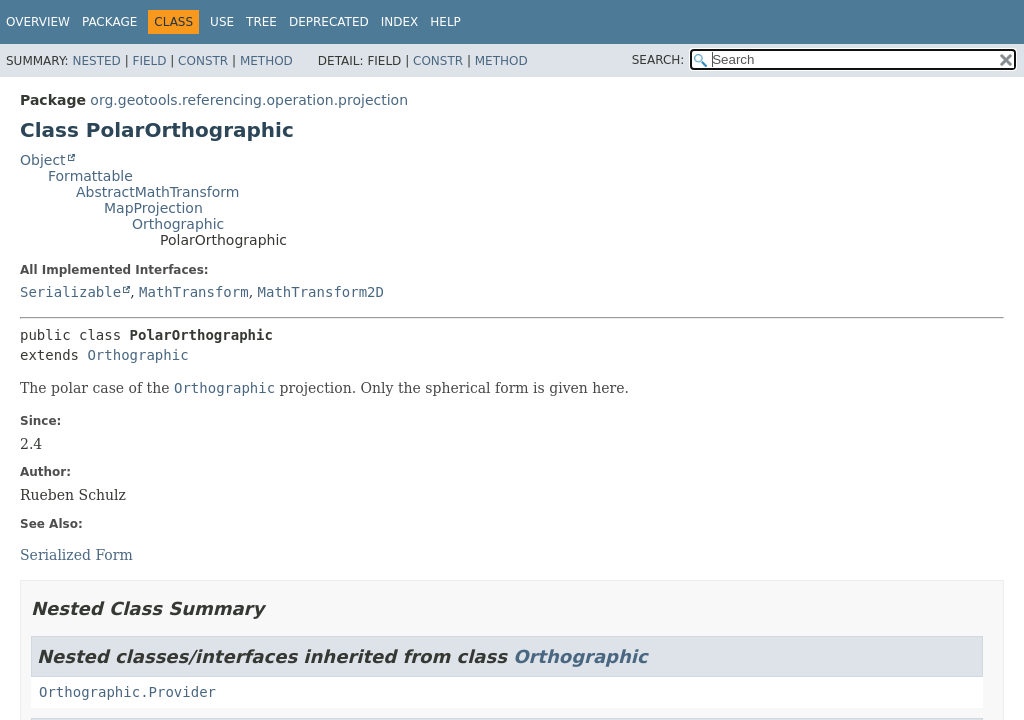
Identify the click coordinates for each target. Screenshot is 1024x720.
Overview (38, 22)
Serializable (70, 292)
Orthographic (178, 224)
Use (222, 22)
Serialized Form (76, 555)
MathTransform (194, 292)
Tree (261, 22)
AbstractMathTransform (157, 192)
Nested (96, 61)
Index (400, 22)
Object (43, 160)
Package (109, 22)
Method (266, 61)
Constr (203, 61)
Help (445, 22)
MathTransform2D (321, 292)
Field (149, 61)
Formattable (90, 176)
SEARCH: (658, 60)
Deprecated (329, 22)
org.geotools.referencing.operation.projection (249, 100)
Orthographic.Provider (127, 692)
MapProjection (153, 208)
